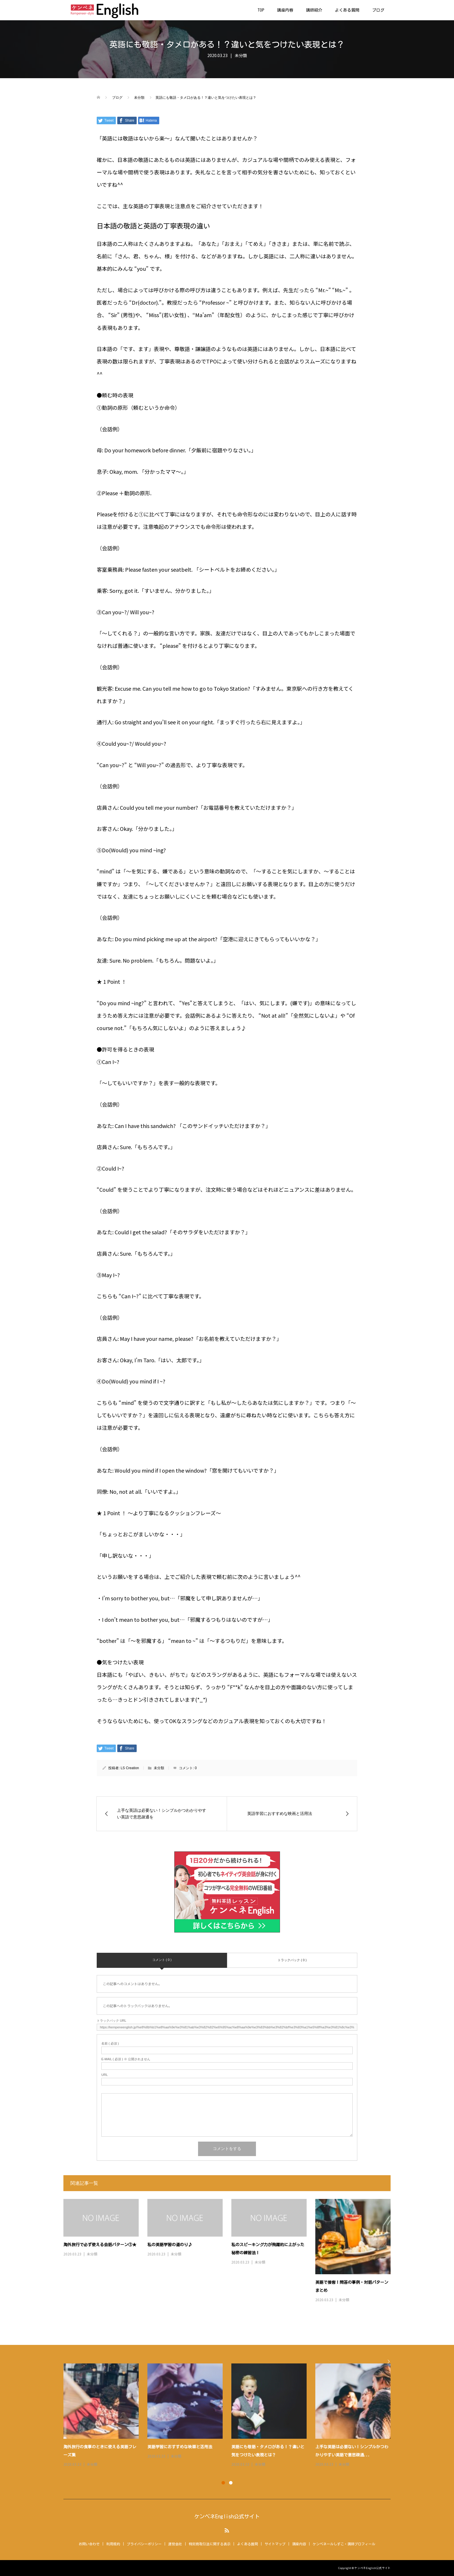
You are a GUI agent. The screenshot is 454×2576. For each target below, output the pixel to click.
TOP (261, 10)
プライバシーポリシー (144, 2544)
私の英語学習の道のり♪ (169, 2245)
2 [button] (231, 2482)
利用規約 (113, 2544)
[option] (231, 2415)
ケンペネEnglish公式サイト (227, 2516)
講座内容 (285, 10)
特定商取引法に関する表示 (209, 2544)
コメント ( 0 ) (162, 1959)
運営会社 (175, 2544)
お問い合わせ (89, 2544)
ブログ (378, 10)
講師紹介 (314, 10)
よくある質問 (347, 10)
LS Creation (130, 1768)
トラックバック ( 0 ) (292, 1960)
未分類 (241, 55)
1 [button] (223, 2482)
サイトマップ (275, 2544)
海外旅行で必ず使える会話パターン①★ (99, 2245)
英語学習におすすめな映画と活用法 (179, 2447)
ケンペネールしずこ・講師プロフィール (344, 2544)
